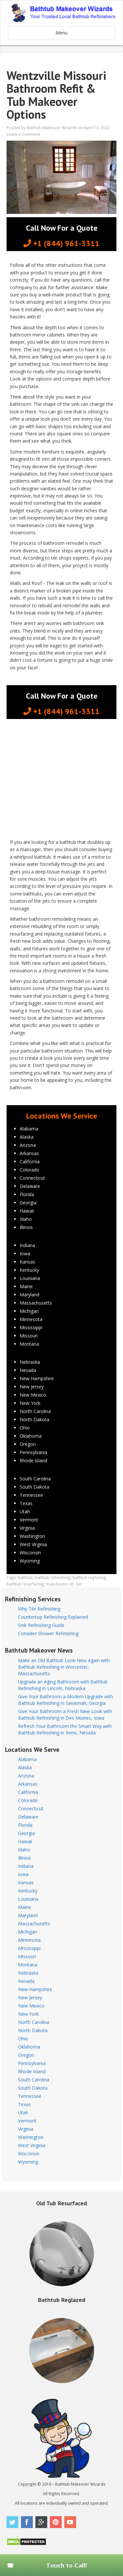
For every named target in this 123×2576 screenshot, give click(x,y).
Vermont (29, 1520)
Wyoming (30, 1561)
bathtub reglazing (89, 1577)
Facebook (27, 2522)
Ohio (25, 1428)
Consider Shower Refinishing (48, 1633)
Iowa (25, 1253)
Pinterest (56, 2522)
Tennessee (31, 1495)
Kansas (27, 1262)
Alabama (29, 1129)
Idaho (26, 1219)
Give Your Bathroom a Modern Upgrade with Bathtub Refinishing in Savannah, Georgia (65, 1699)
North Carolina (35, 1411)
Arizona (28, 1145)
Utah (25, 1511)
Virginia (27, 1528)
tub (79, 1584)
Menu (61, 33)
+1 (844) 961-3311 (61, 243)
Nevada (28, 1370)
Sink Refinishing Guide (41, 1625)
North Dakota (34, 1419)
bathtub (25, 1577)
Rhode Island (33, 1460)
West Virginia (33, 1544)
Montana (29, 1344)
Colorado (29, 1170)
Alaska (26, 1137)
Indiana (27, 1245)
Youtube (70, 2522)
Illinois (26, 1227)
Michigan (29, 1311)
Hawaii (27, 1211)
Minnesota (31, 1319)
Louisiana (30, 1278)
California (30, 1161)
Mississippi (31, 1327)
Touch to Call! (66, 2565)
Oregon (28, 1444)
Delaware (30, 1186)
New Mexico (33, 1395)
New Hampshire (37, 1378)
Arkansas (29, 1153)
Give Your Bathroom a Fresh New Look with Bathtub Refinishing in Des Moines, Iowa (65, 1714)
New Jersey (32, 1386)
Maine (26, 1286)
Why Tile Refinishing (39, 1609)
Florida (27, 1194)
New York (30, 1403)
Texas (26, 1503)
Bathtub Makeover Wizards (52, 127)
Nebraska (30, 1362)
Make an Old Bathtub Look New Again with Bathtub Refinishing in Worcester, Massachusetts (64, 1667)
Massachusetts (36, 1303)
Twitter (12, 2522)
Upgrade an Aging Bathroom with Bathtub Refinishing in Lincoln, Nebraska (63, 1685)
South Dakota (34, 1487)
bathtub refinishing (53, 1577)
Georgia (28, 1202)
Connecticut (32, 1178)
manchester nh (60, 1584)
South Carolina (35, 1478)
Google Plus (41, 2522)
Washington (32, 1536)
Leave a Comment (23, 134)
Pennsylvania (33, 1452)
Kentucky (29, 1270)
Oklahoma (31, 1436)
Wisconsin (30, 1552)
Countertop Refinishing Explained (53, 1617)
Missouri (29, 1336)
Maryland (29, 1294)
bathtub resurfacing (25, 1584)
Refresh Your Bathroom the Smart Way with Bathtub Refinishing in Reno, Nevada (65, 1729)
